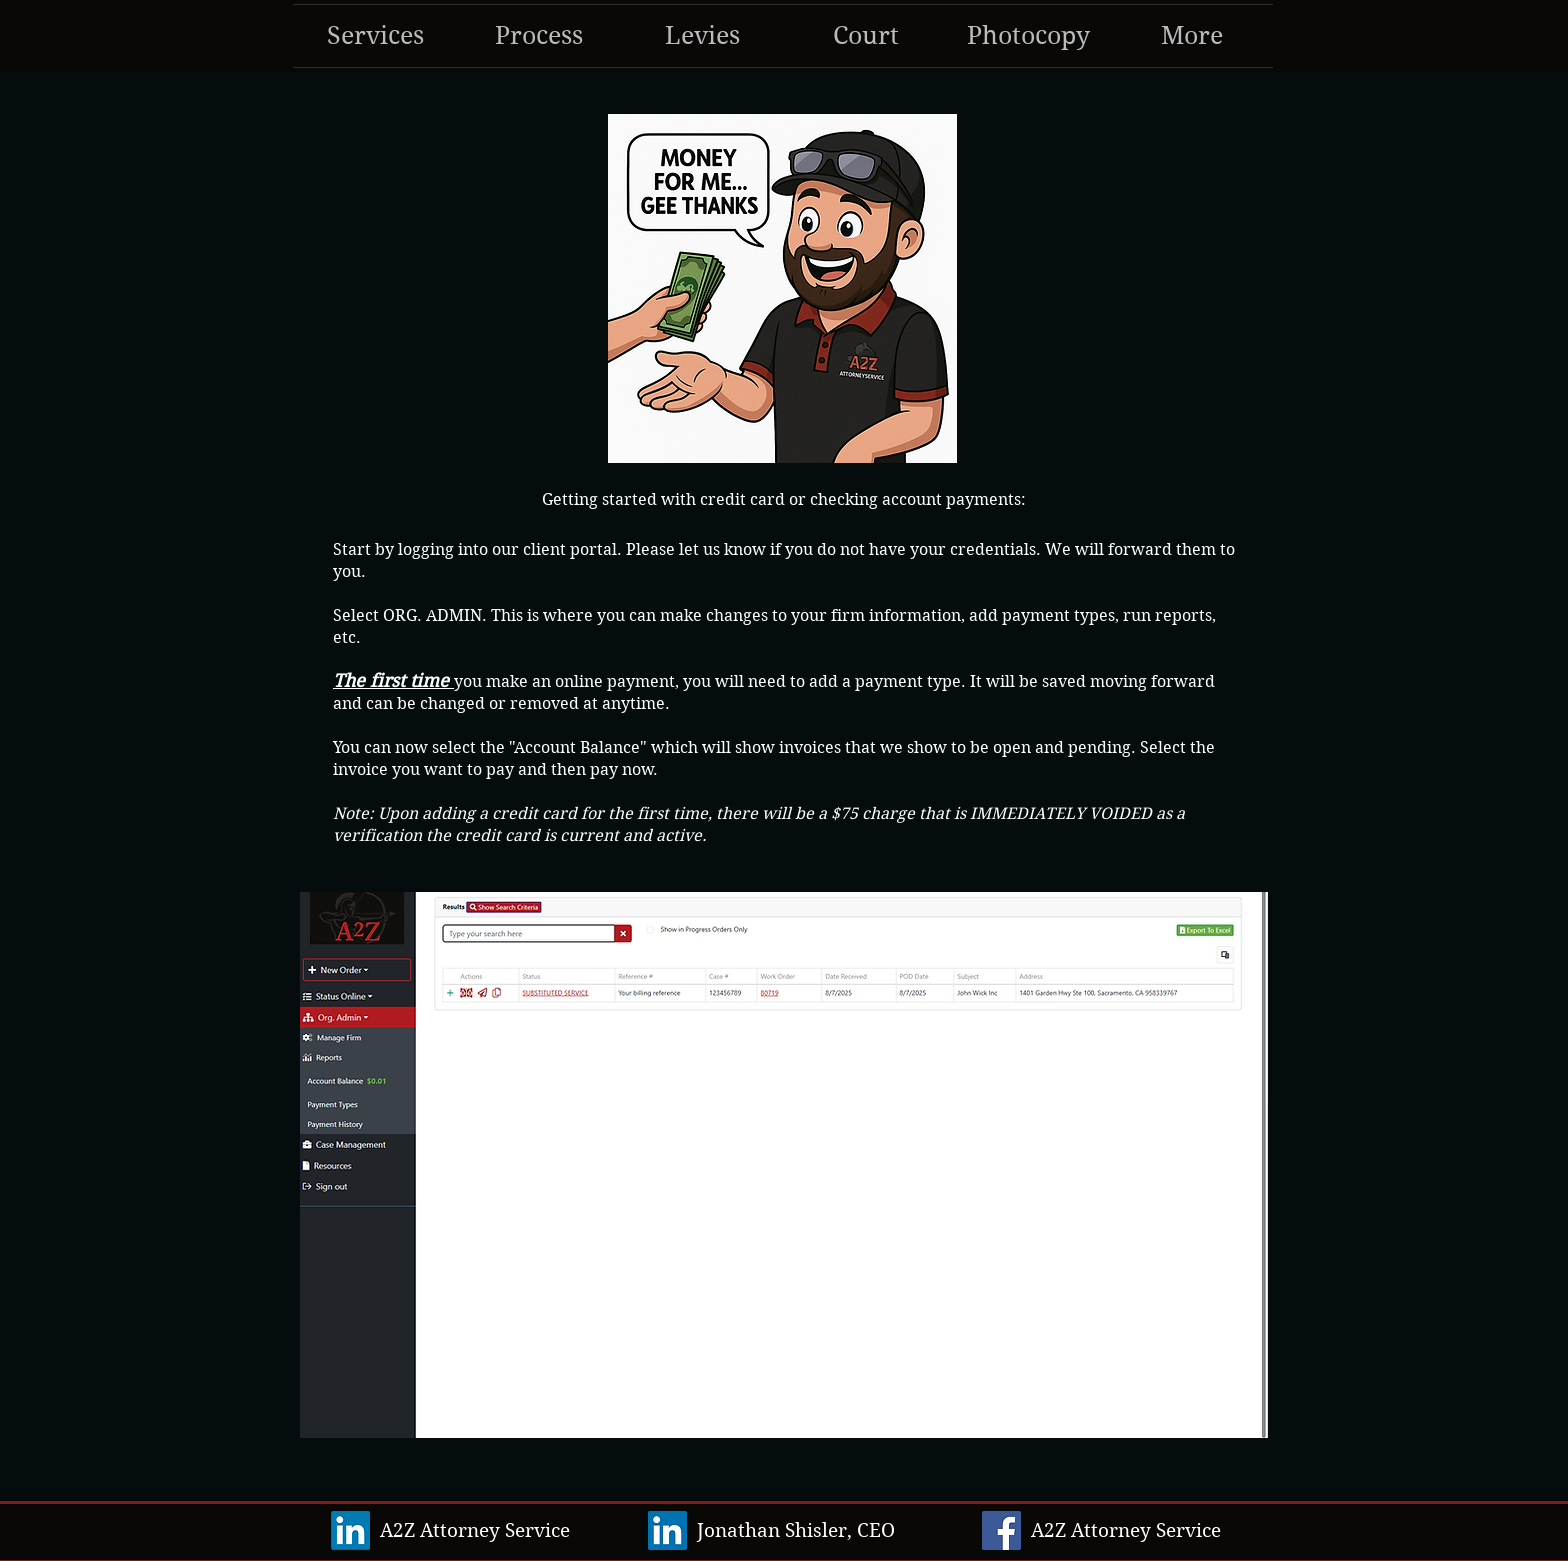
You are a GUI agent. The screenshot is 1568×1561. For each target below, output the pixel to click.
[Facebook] (1001, 1530)
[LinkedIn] (350, 1530)
